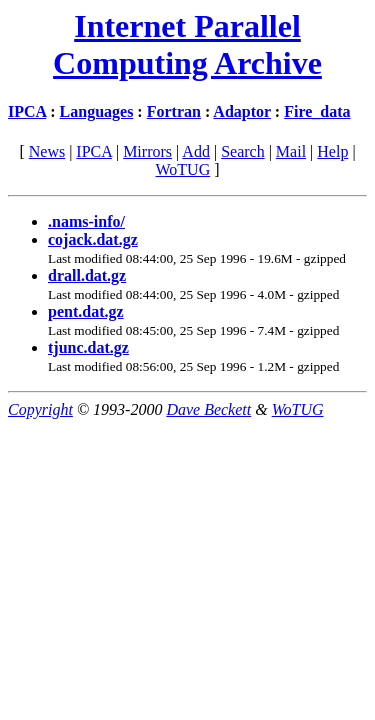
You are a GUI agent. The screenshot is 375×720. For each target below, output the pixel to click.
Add (196, 151)
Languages (97, 111)
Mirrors (147, 151)
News (47, 151)
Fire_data (317, 111)
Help (332, 151)
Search (243, 151)
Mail (291, 151)
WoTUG (182, 169)
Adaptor (242, 111)
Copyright (40, 409)
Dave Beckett (208, 409)
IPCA (27, 111)
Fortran (174, 111)
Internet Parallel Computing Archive (187, 44)
